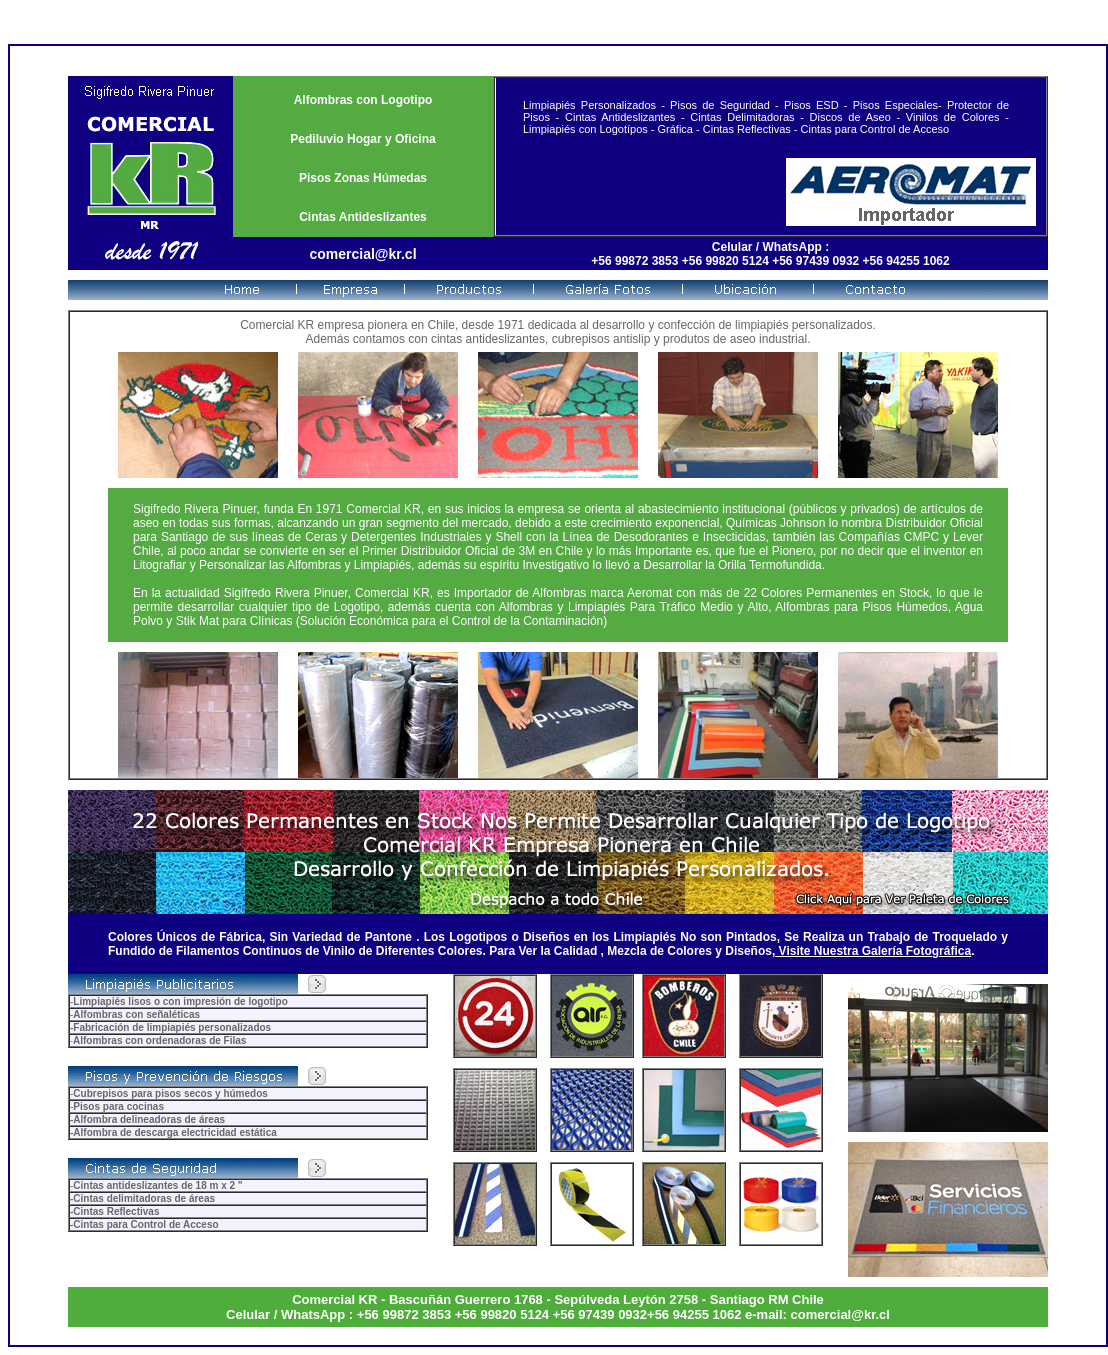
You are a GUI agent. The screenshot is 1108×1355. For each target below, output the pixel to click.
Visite (794, 951)
